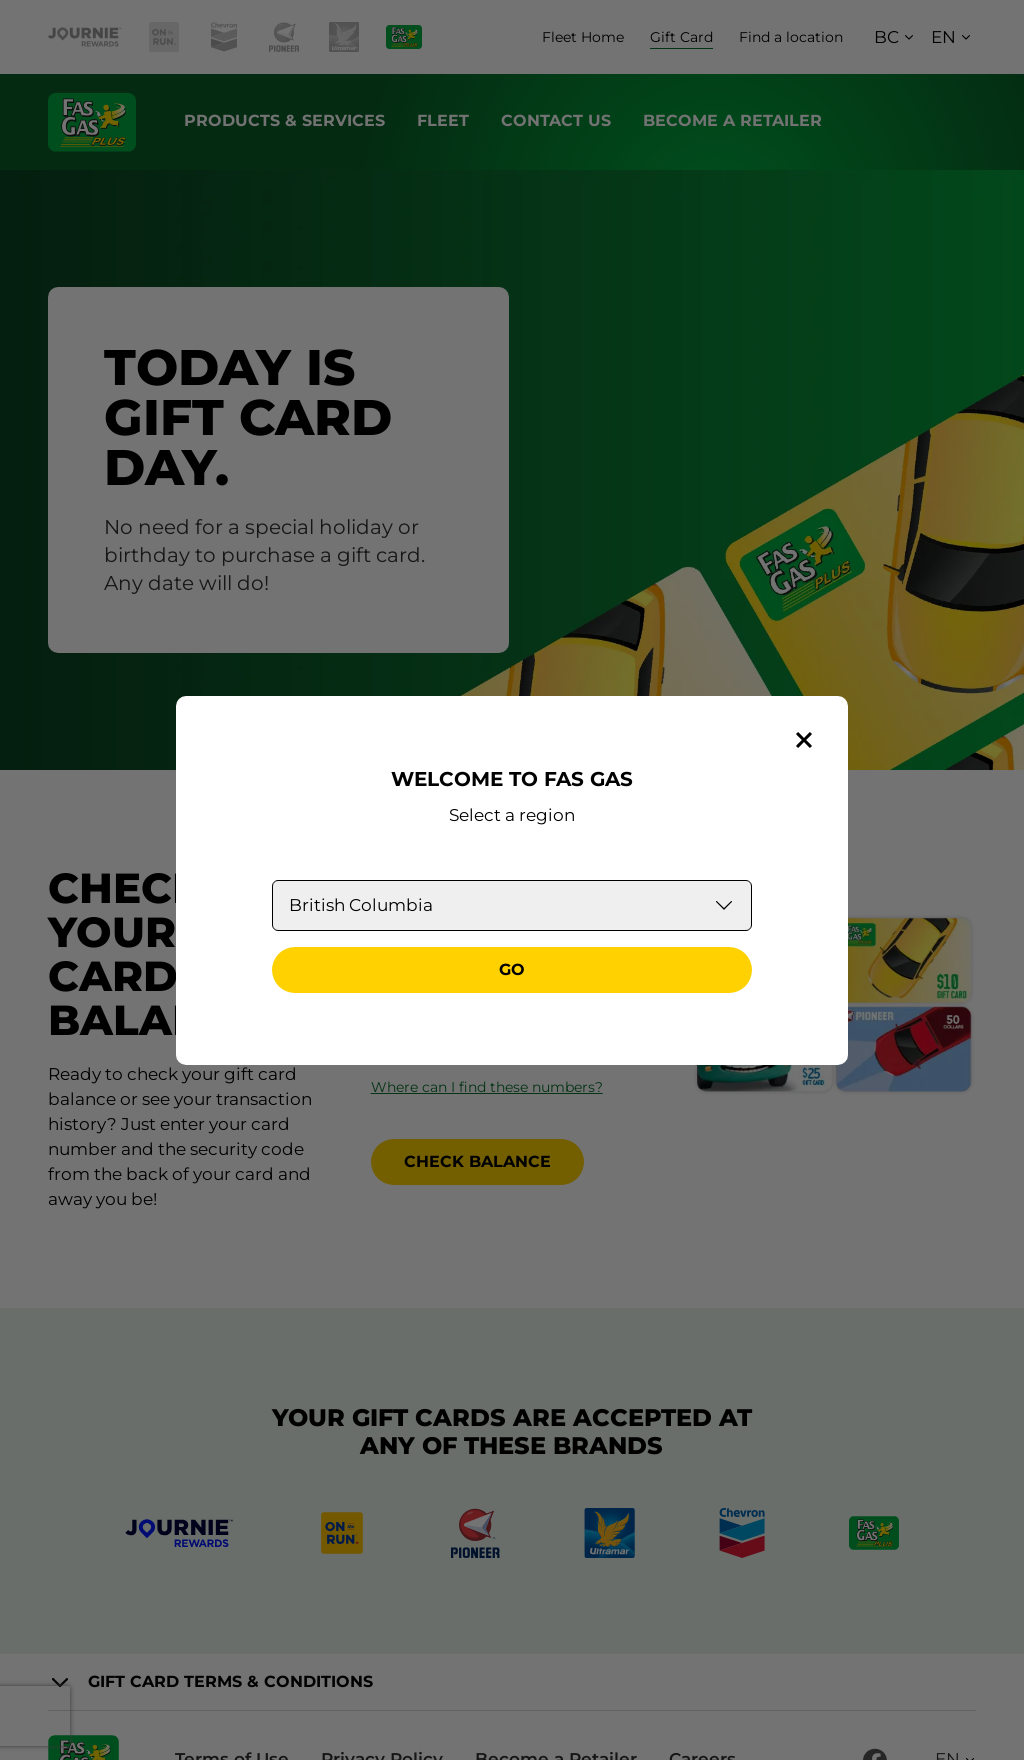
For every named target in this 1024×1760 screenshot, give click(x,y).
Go (512, 969)
